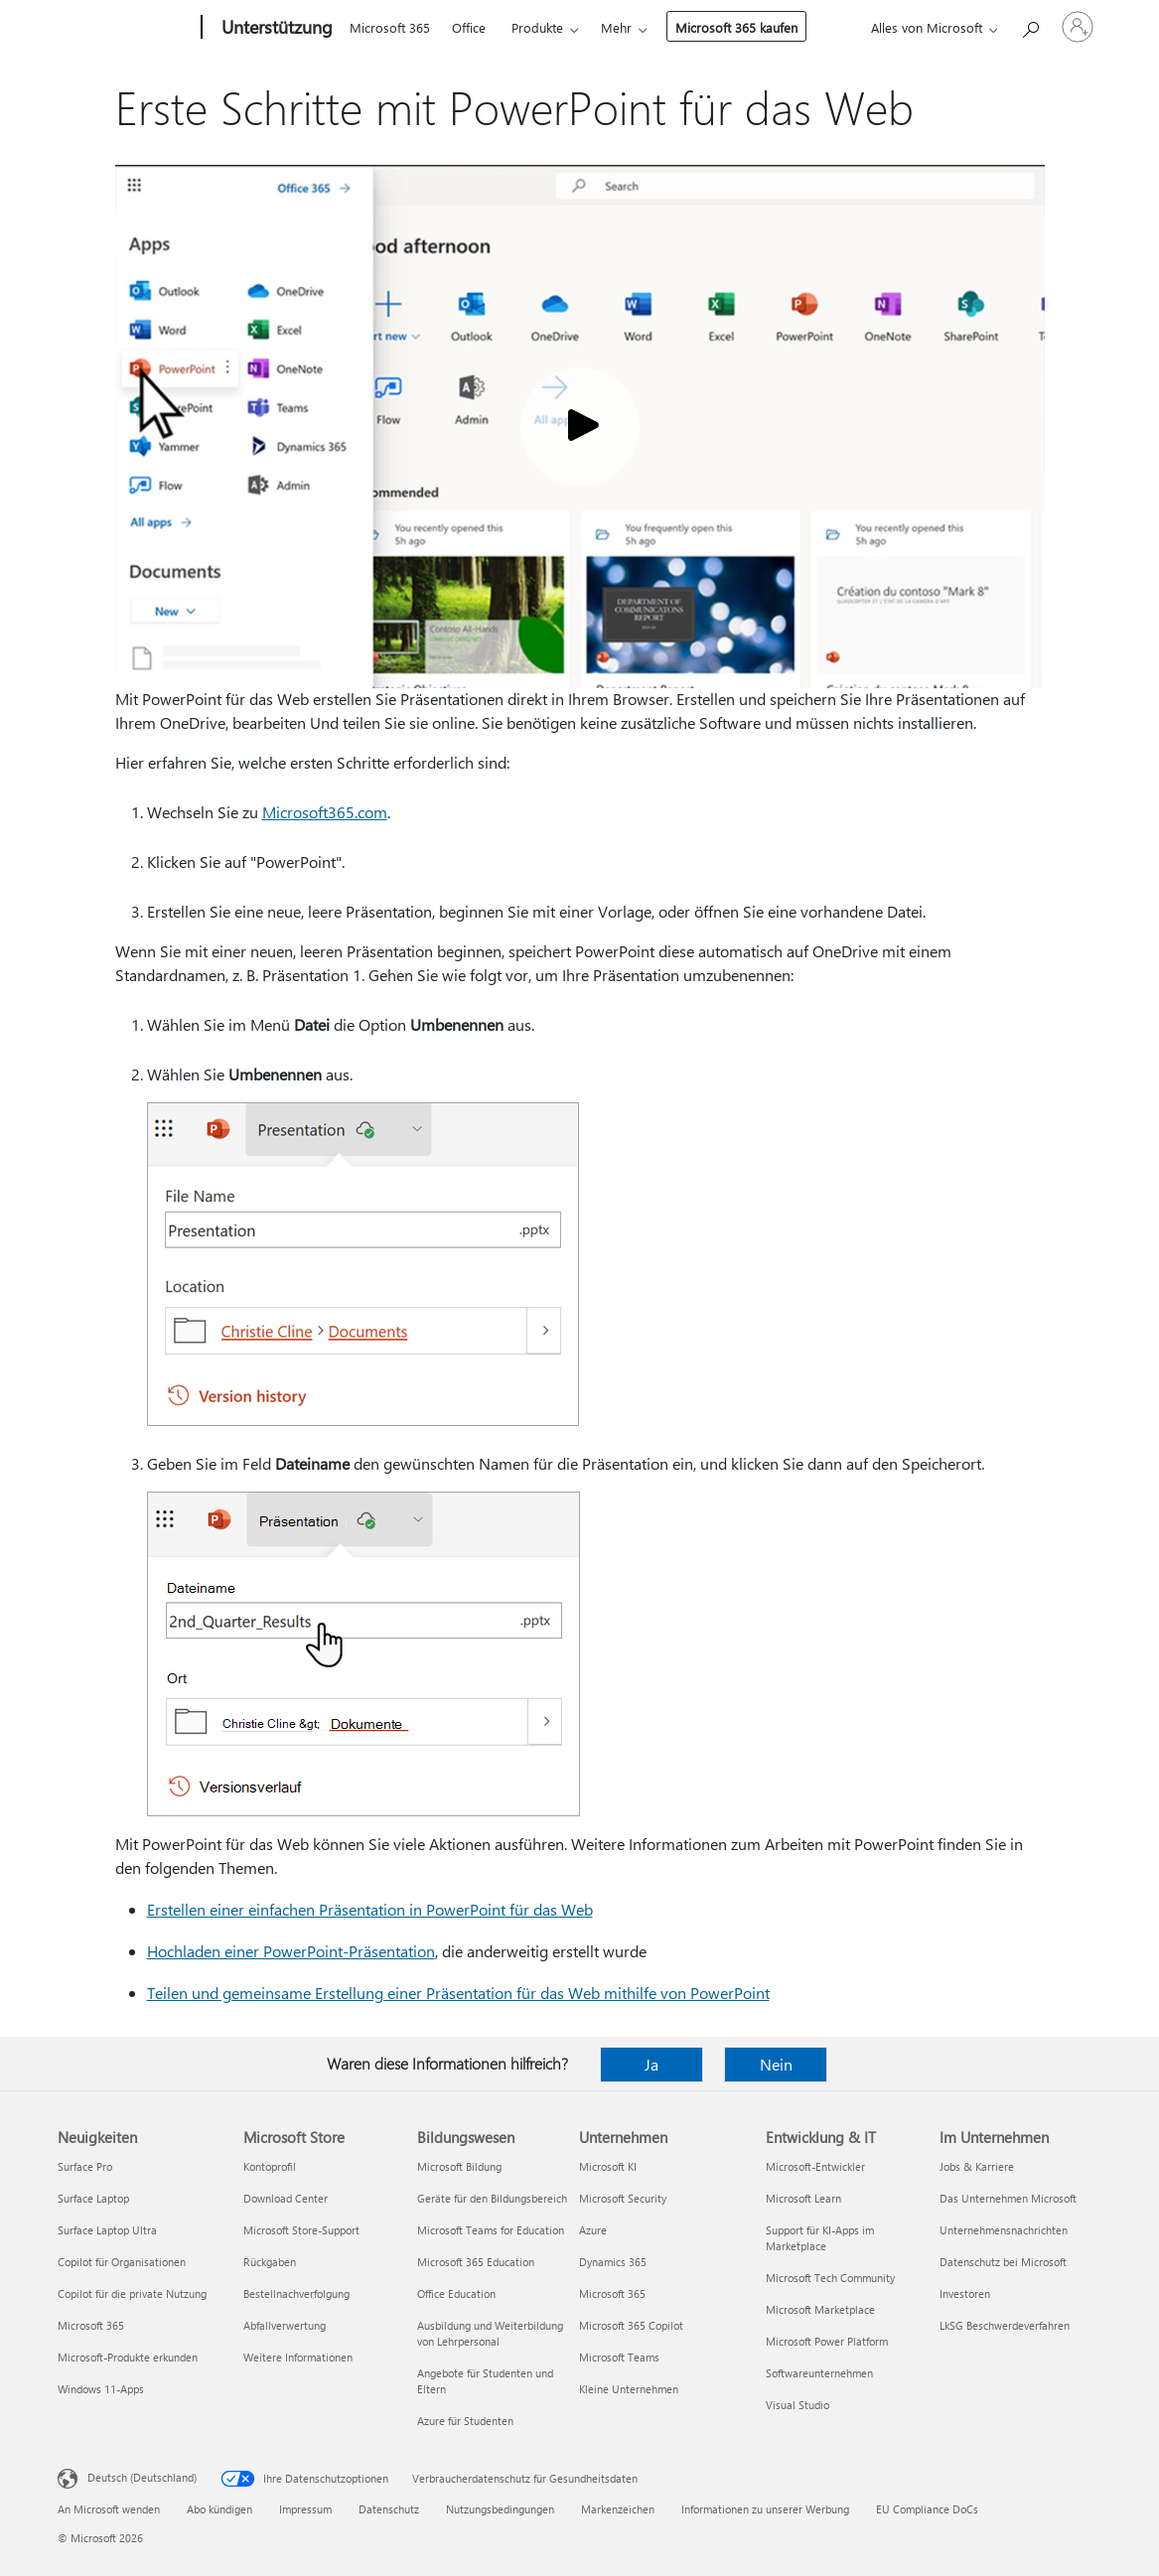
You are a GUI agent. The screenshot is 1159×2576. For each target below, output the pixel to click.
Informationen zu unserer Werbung (765, 2509)
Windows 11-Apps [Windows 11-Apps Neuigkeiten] (101, 2388)
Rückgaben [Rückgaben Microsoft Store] (269, 2261)
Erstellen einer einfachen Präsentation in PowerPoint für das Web (370, 1909)
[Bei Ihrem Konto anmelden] (1077, 27)
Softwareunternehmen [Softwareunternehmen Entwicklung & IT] (819, 2372)
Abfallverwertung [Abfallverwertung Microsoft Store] (284, 2325)
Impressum (305, 2509)
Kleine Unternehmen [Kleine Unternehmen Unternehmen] (628, 2388)
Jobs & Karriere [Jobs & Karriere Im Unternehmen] (977, 2166)
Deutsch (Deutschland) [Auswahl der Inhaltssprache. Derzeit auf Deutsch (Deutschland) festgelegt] (142, 2477)
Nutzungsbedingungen (500, 2509)
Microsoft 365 (390, 27)
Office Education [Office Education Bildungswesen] (456, 2293)
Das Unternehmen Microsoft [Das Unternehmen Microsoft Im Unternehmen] (1008, 2198)
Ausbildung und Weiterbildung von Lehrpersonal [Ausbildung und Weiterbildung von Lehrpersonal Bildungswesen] (490, 2333)
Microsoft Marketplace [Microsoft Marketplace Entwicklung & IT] (820, 2309)
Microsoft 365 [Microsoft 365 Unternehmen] (612, 2293)
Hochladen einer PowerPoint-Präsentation (291, 1950)
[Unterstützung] (275, 28)
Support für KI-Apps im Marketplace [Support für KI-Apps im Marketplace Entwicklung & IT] (820, 2237)
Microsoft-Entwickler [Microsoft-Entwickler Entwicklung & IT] (815, 2166)
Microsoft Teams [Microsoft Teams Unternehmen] (619, 2357)
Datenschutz (389, 2509)
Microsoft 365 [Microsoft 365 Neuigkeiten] (91, 2325)
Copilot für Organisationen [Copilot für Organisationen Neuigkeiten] (122, 2261)
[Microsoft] (126, 28)
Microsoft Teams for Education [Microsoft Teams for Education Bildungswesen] (490, 2229)
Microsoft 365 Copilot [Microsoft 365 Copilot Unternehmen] (631, 2325)
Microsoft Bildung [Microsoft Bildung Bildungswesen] (459, 2166)
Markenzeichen (617, 2509)
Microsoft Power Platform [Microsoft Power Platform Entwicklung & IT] (827, 2341)
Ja (651, 2064)
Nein (776, 2064)
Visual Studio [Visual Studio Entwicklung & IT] (797, 2404)
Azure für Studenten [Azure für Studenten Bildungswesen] (465, 2420)
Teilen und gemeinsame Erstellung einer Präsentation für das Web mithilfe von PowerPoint (458, 1992)
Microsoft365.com (324, 811)
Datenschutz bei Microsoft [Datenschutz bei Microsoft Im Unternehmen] (1003, 2261)
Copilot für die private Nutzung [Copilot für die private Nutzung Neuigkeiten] (132, 2293)
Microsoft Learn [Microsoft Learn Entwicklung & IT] (803, 2198)
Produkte (537, 27)
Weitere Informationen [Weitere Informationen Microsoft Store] (298, 2357)
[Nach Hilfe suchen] (1030, 25)
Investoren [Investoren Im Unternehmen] (965, 2293)
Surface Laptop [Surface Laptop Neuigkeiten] (93, 2198)
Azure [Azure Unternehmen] (593, 2229)
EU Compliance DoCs (927, 2509)
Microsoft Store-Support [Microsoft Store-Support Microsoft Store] (301, 2229)
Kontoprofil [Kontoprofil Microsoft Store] (269, 2166)
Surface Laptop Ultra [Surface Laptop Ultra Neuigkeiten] (107, 2229)
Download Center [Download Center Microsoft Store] (285, 2198)
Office (469, 27)
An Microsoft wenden (109, 2509)
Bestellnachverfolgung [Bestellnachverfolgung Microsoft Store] (296, 2293)
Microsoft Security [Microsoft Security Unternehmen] (622, 2198)
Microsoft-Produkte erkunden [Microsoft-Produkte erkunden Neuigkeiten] (128, 2357)
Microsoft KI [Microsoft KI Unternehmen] (608, 2166)
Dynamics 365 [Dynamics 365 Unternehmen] (613, 2261)
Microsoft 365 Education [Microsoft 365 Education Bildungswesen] (475, 2261)
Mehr (616, 27)
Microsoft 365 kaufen (736, 27)
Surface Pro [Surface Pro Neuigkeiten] (85, 2166)
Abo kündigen (219, 2509)
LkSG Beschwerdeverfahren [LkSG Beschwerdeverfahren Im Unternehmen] (1005, 2325)
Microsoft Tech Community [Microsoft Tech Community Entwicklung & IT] (830, 2277)
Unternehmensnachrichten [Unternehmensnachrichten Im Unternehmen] (1004, 2229)
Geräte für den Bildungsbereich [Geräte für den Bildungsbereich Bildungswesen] (492, 2198)
